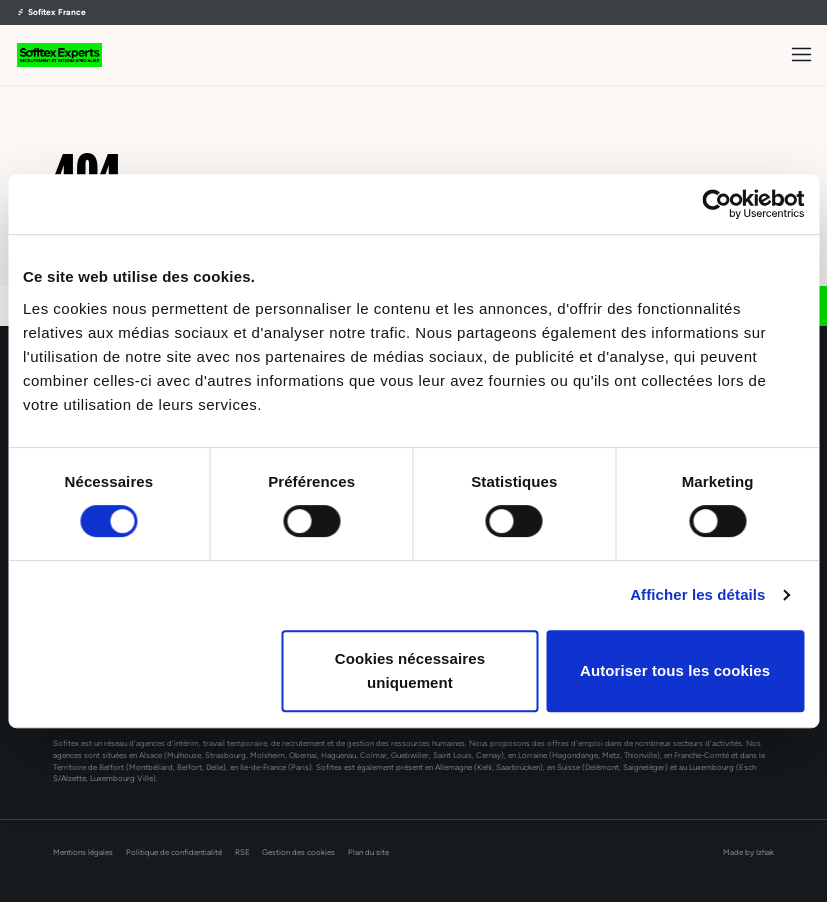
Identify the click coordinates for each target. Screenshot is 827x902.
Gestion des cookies (298, 852)
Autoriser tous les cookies (675, 670)
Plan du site (368, 852)
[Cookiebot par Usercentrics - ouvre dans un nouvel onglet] (716, 204)
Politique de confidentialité (174, 852)
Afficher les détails (697, 594)
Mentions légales (83, 852)
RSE (242, 852)
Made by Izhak (748, 852)
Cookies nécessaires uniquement (410, 670)
